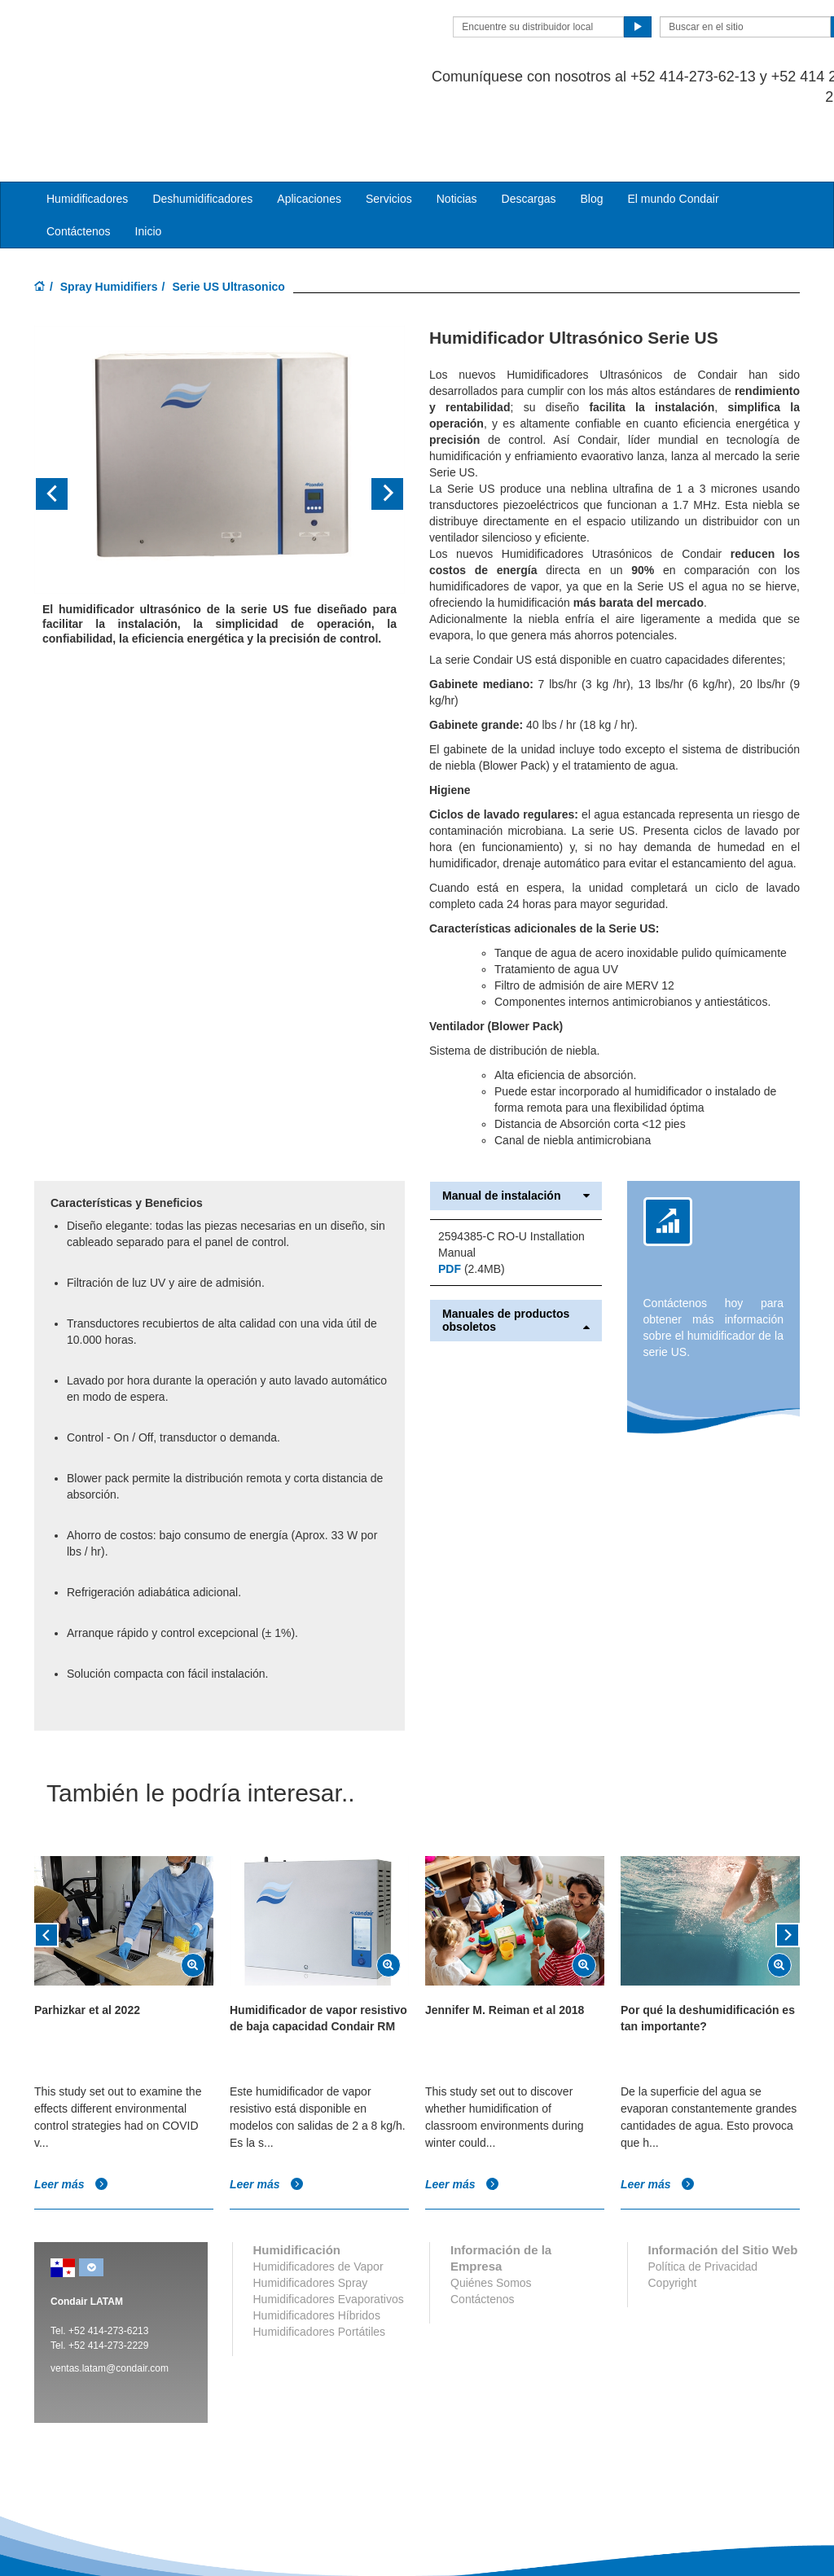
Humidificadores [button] (87, 133)
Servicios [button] (389, 133)
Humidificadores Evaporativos (328, 2233)
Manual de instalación (516, 1131)
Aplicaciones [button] (309, 133)
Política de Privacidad (703, 2201)
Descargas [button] (529, 133)
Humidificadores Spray (310, 2217)
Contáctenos (78, 166)
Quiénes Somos (491, 2217)
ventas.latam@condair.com (109, 2303)
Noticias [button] (457, 133)
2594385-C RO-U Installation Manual (511, 1179)
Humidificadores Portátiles (319, 2266)
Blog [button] (591, 133)
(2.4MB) (471, 1203)
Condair (128, 36)
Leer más (71, 2118)
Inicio (148, 166)
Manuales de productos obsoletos (516, 1255)
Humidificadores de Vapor (318, 2201)
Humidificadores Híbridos (316, 2250)
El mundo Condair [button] (672, 133)
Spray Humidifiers (109, 221)
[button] (62, 429)
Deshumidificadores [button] (202, 133)
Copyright (672, 2217)
